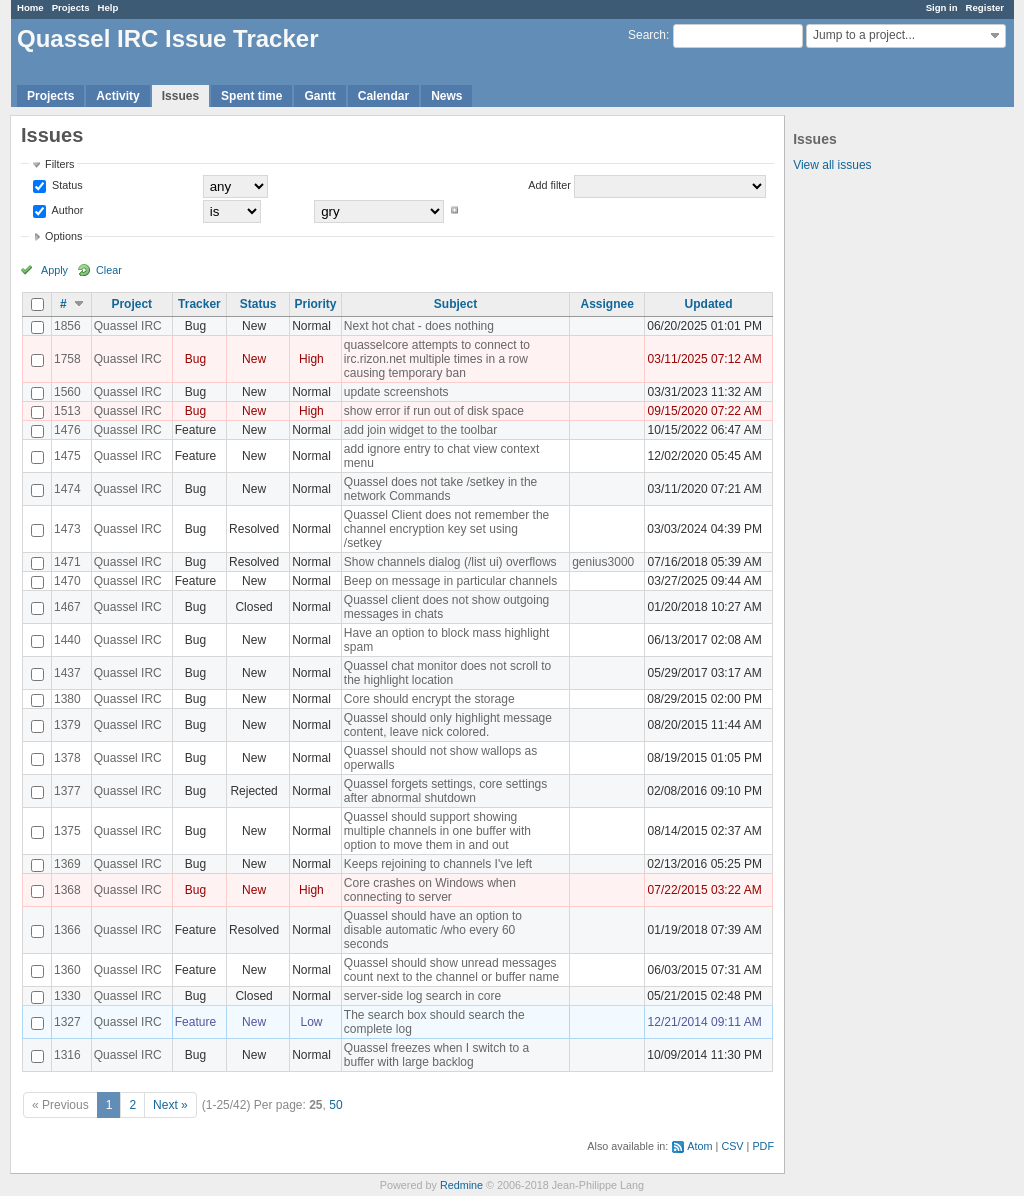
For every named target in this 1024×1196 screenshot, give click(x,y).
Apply (54, 270)
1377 (67, 791)
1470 (67, 581)
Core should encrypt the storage (429, 699)
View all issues (832, 165)
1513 (67, 411)
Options (63, 236)
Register (985, 7)
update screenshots (396, 392)
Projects (71, 7)
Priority (315, 304)
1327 (67, 1022)
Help (108, 7)
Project (131, 304)
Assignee (607, 304)
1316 (67, 1055)
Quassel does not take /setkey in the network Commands (440, 489)
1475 (67, 456)
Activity (117, 96)
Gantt (319, 96)
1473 (67, 529)
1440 (67, 640)
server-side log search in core (422, 996)
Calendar (383, 96)
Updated (709, 304)
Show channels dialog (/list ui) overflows (450, 562)
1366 (67, 930)
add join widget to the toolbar (420, 430)
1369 (67, 864)
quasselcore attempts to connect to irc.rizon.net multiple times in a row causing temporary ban (437, 359)
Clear (109, 270)
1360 (67, 970)
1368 (67, 890)
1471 (67, 562)
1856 (67, 326)
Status (66, 185)
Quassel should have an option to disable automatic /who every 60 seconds (433, 930)
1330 (67, 996)
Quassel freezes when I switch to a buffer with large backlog (436, 1055)
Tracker (199, 304)
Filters (59, 164)
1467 (67, 607)
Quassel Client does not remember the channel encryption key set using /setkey (446, 529)
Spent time (251, 96)
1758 (67, 359)
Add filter (549, 185)
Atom (699, 1146)
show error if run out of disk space (434, 411)
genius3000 (603, 562)
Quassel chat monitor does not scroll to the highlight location (447, 673)
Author (66, 210)
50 (335, 1105)
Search (647, 35)
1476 (67, 430)
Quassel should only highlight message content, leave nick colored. (448, 725)
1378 (67, 758)
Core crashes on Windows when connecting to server (430, 890)
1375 (67, 831)
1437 (67, 673)
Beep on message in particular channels (450, 581)
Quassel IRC (128, 326)
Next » (170, 1105)
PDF (763, 1146)
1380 (67, 699)
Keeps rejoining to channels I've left (438, 864)
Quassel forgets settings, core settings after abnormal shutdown (445, 791)
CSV (732, 1146)
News (446, 96)
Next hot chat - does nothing (419, 326)
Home (30, 7)
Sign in (942, 7)
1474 (67, 489)
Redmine (461, 1185)
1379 (67, 725)
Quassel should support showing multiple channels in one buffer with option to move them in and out (437, 831)
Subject (455, 304)
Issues (180, 96)
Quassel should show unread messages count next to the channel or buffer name (451, 970)
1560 (67, 392)
